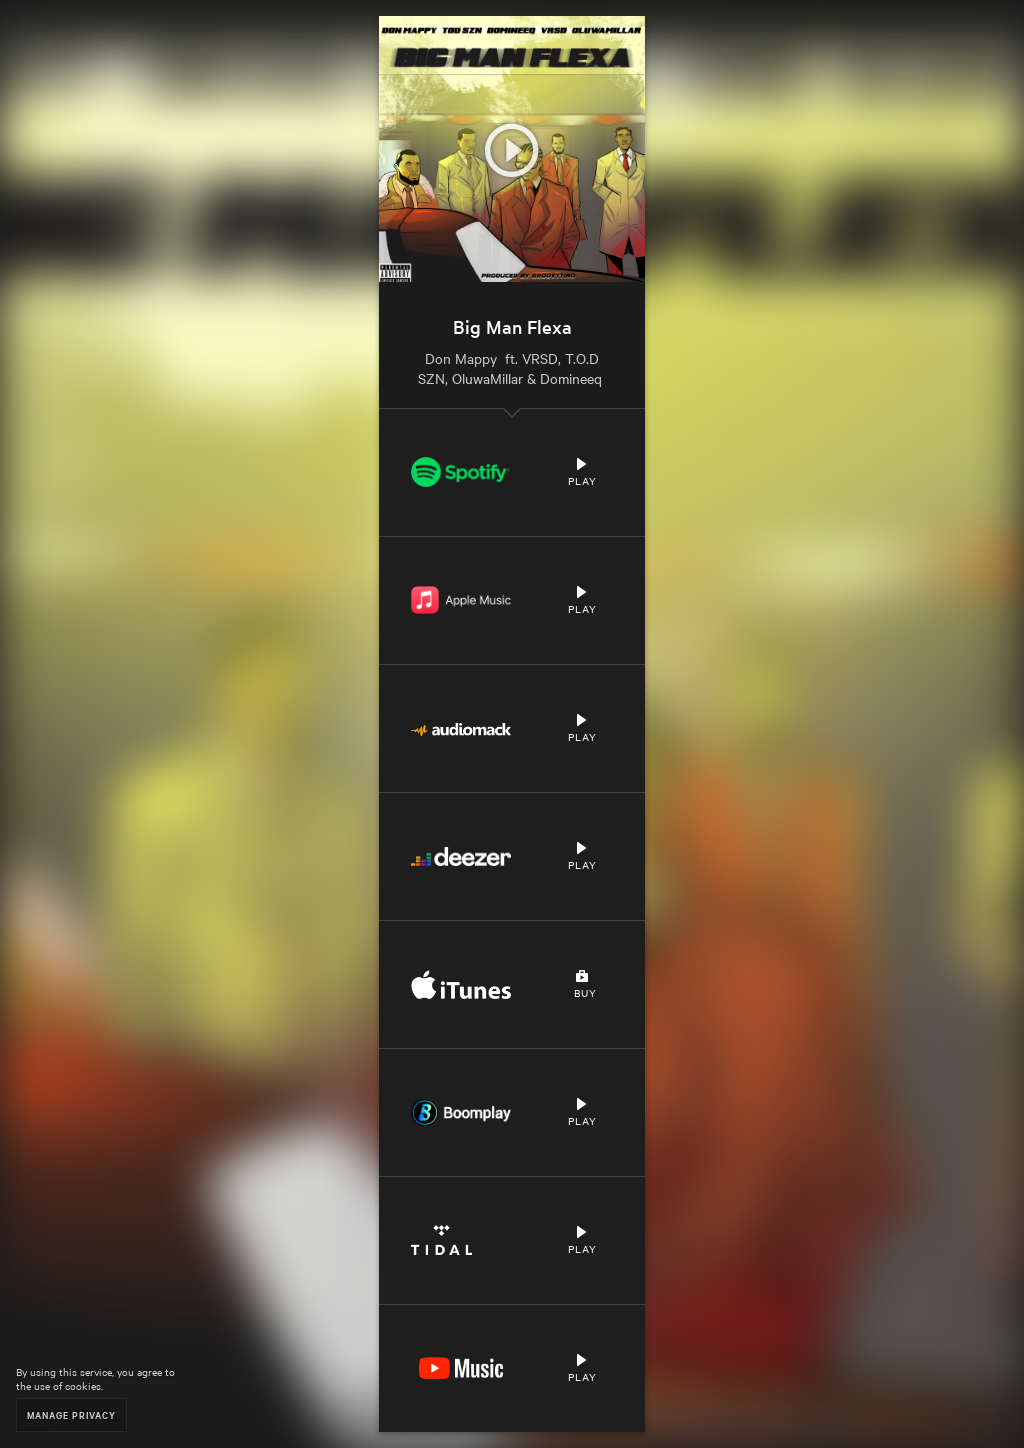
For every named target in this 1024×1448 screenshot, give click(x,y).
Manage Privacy (71, 1414)
